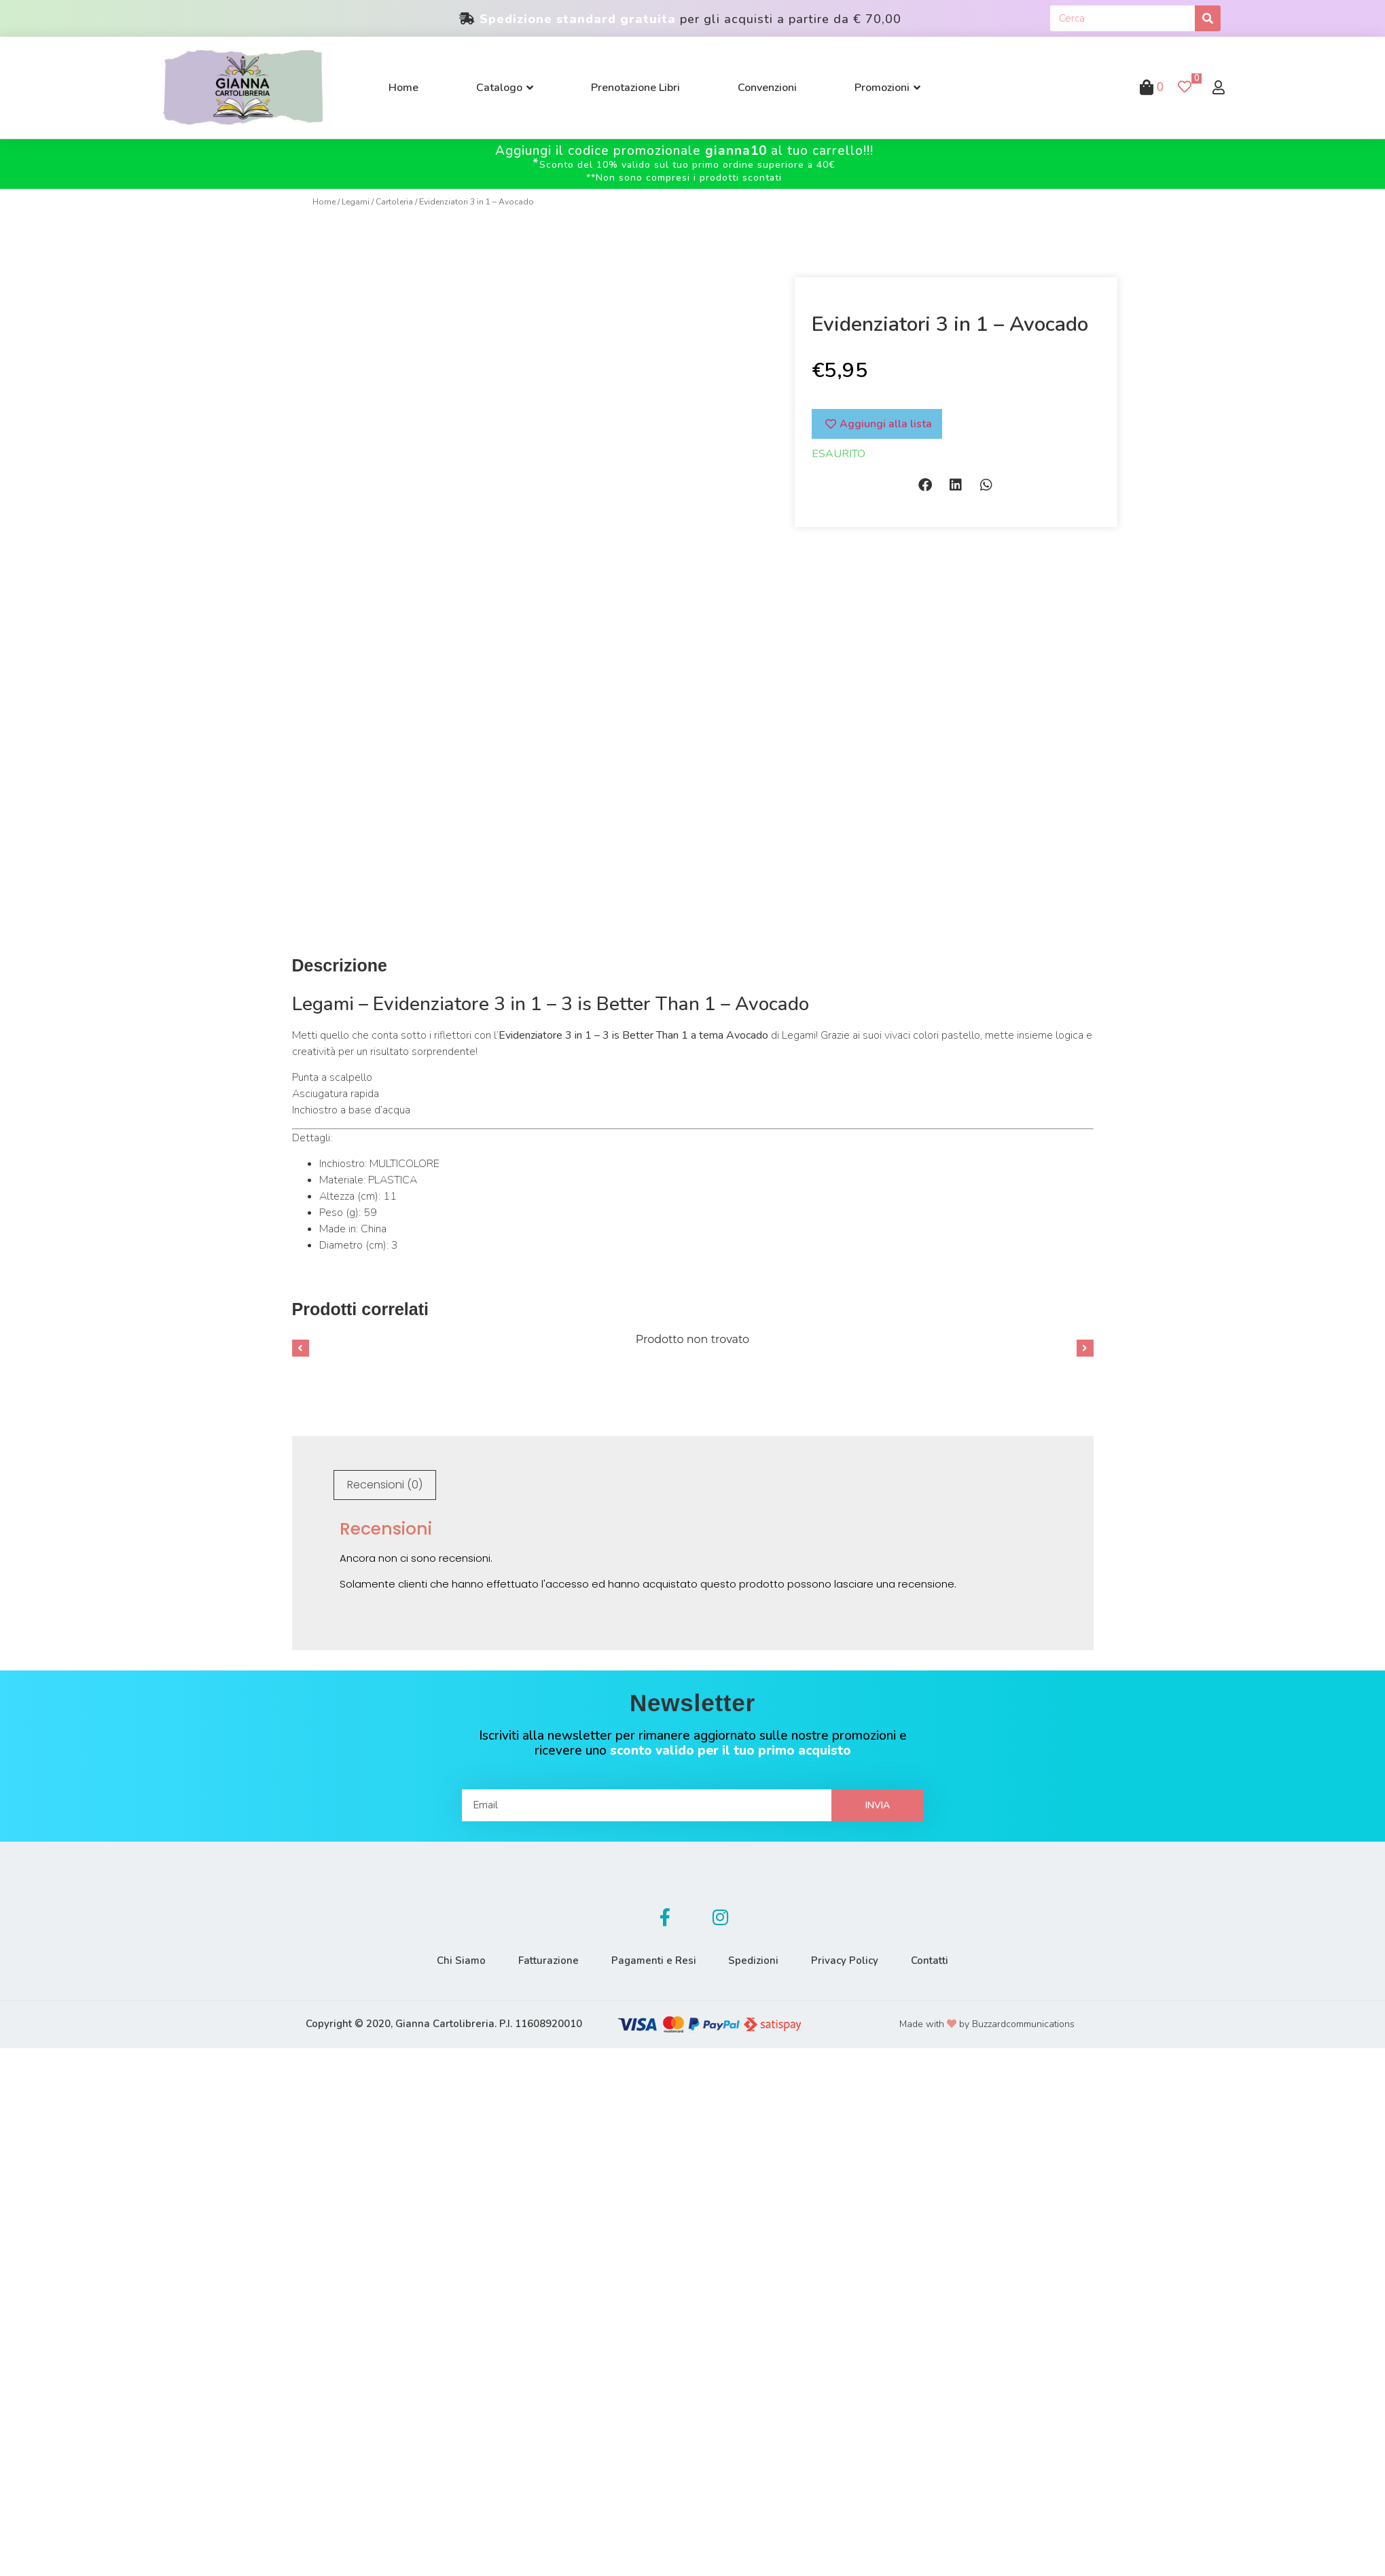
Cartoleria (394, 201)
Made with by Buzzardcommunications (987, 2019)
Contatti (950, 1956)
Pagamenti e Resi (649, 1956)
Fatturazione (536, 1956)
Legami (356, 201)
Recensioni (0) (384, 1480)
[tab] (385, 1480)
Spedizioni (758, 1956)
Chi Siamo (440, 1956)
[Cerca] (1208, 18)
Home (324, 201)
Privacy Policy (857, 1956)
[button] (925, 484)
